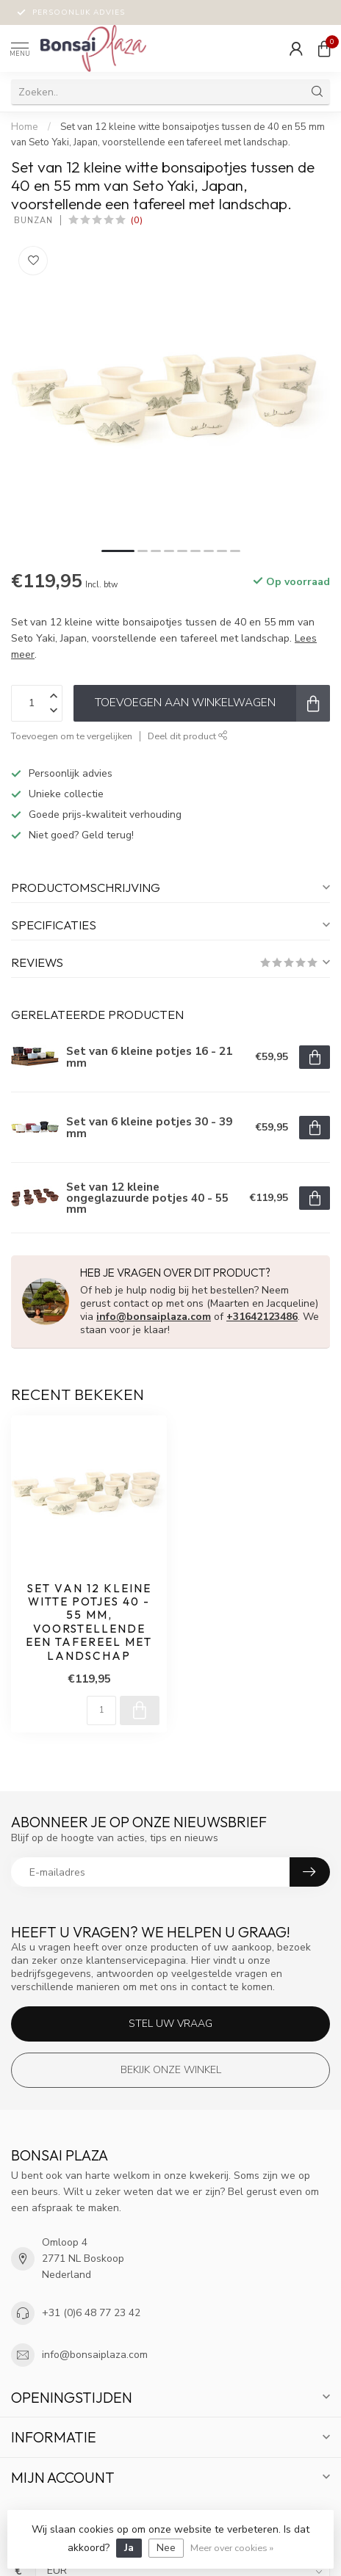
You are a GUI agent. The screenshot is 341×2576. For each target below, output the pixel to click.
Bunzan (32, 221)
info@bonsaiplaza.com (153, 1317)
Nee (166, 2548)
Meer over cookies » (231, 2547)
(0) (137, 220)
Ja (129, 2548)
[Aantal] (101, 1710)
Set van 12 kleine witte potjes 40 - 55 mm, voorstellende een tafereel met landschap (89, 1622)
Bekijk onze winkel (171, 2070)
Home (24, 127)
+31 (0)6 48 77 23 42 (91, 2313)
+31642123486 (262, 1317)
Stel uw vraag (170, 2024)
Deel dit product (188, 736)
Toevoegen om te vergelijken (71, 736)
